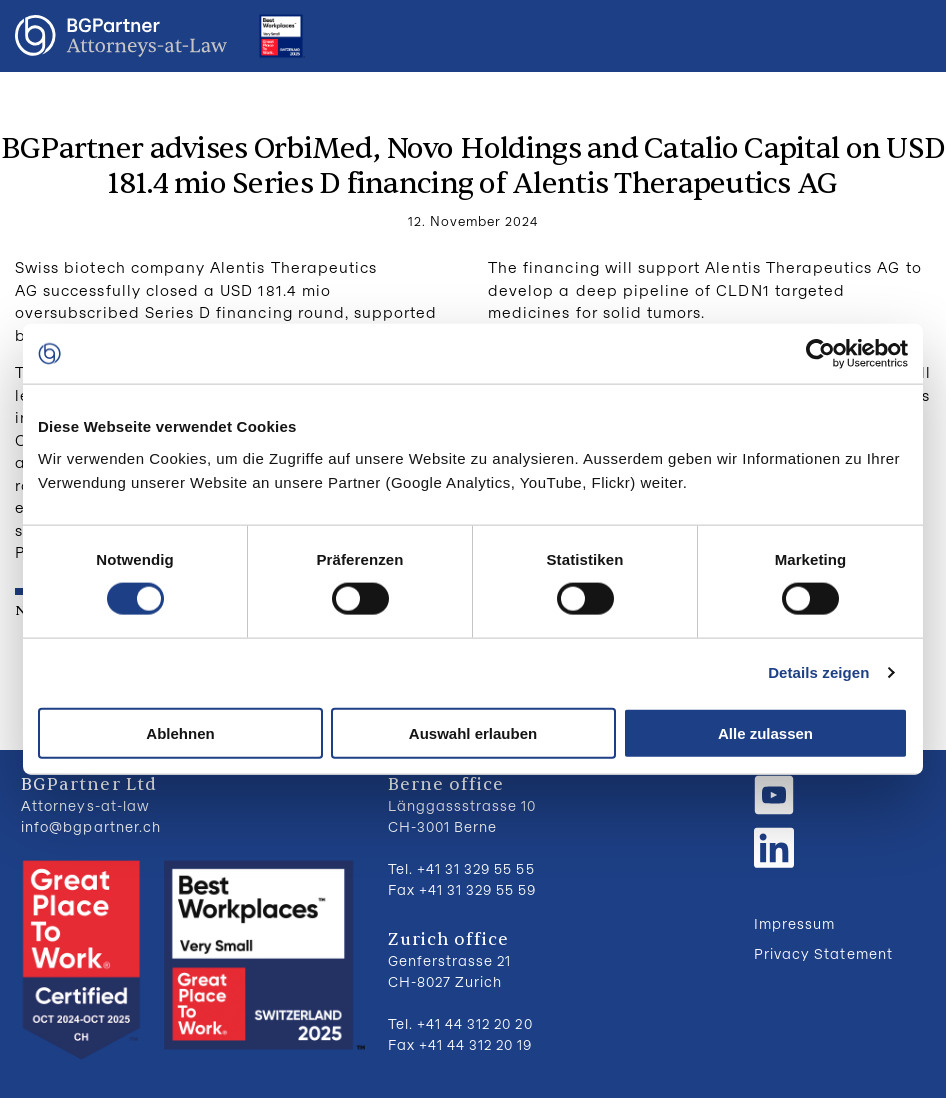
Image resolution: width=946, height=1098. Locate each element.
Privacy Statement (823, 953)
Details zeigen (818, 672)
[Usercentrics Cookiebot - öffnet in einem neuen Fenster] (820, 354)
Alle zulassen (765, 732)
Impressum (794, 923)
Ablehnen (180, 732)
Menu (911, 36)
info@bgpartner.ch (91, 826)
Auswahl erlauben (473, 732)
